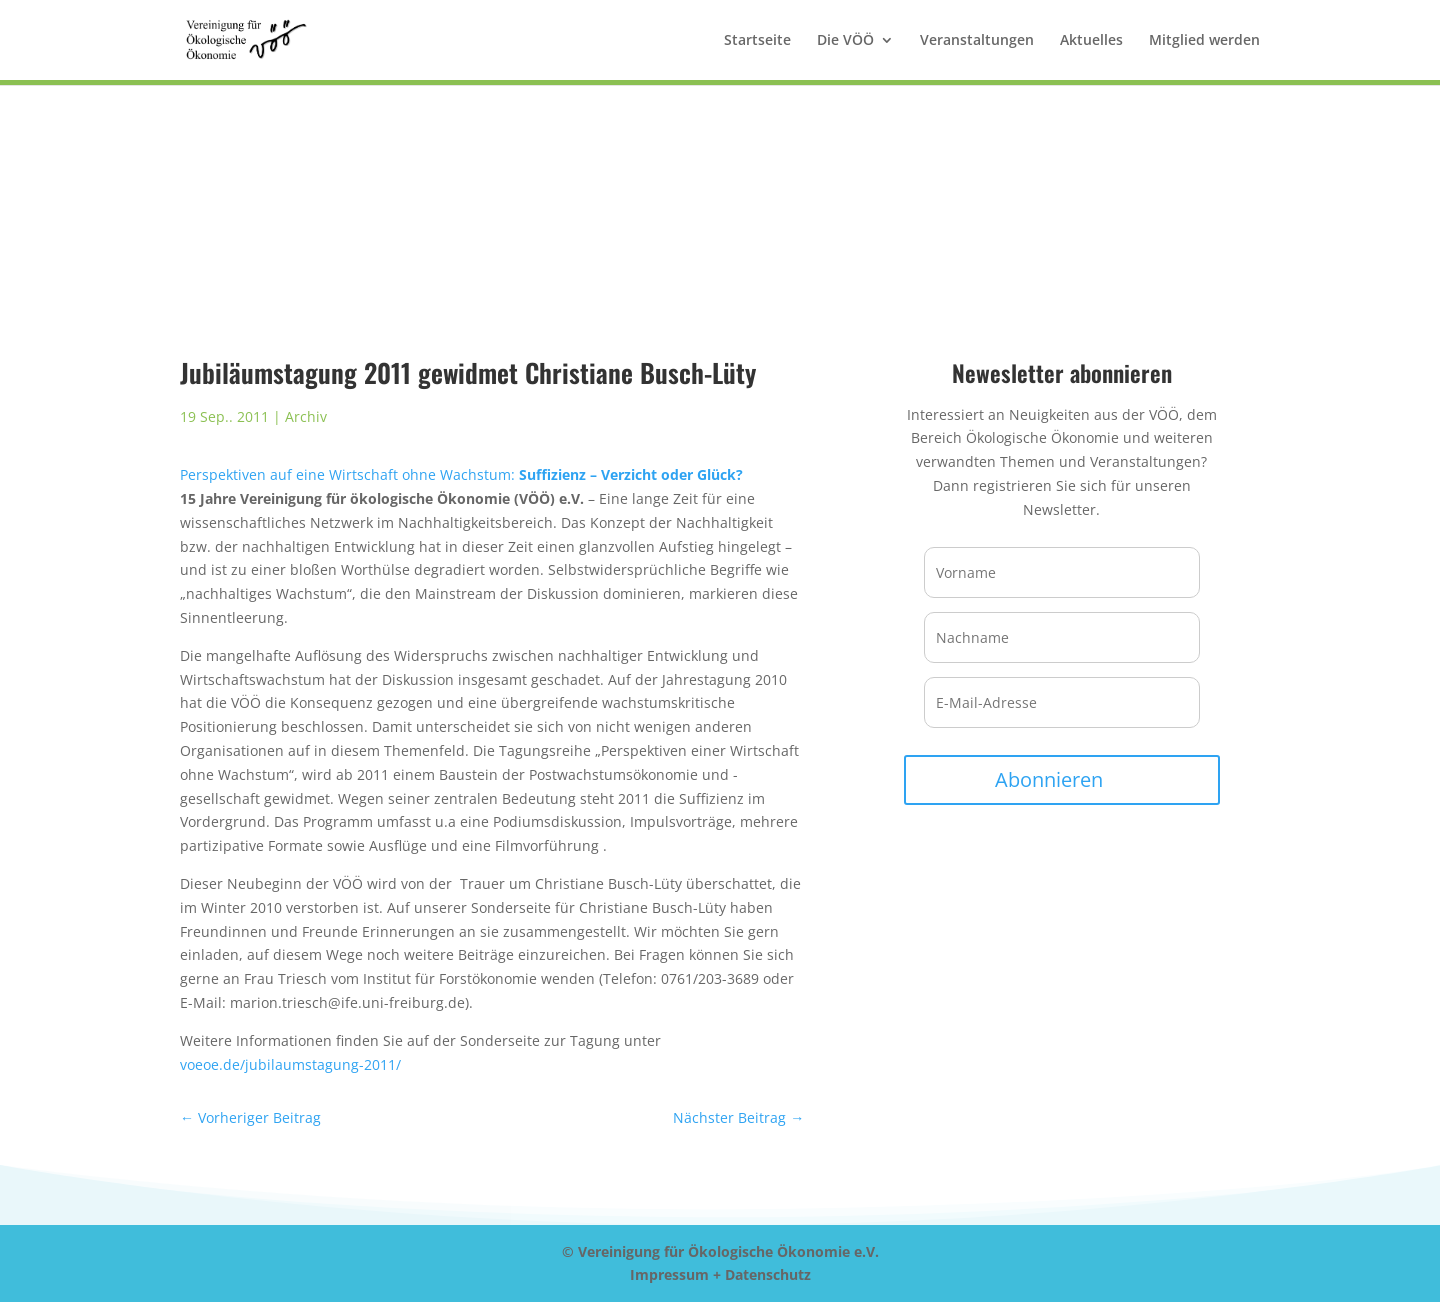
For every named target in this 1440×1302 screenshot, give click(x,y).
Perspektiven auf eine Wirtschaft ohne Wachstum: (461, 474)
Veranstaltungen (977, 41)
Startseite (757, 41)
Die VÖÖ (845, 41)
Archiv (306, 416)
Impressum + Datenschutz (720, 1274)
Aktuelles (1091, 41)
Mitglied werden (1204, 41)
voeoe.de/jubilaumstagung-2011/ (290, 1064)
